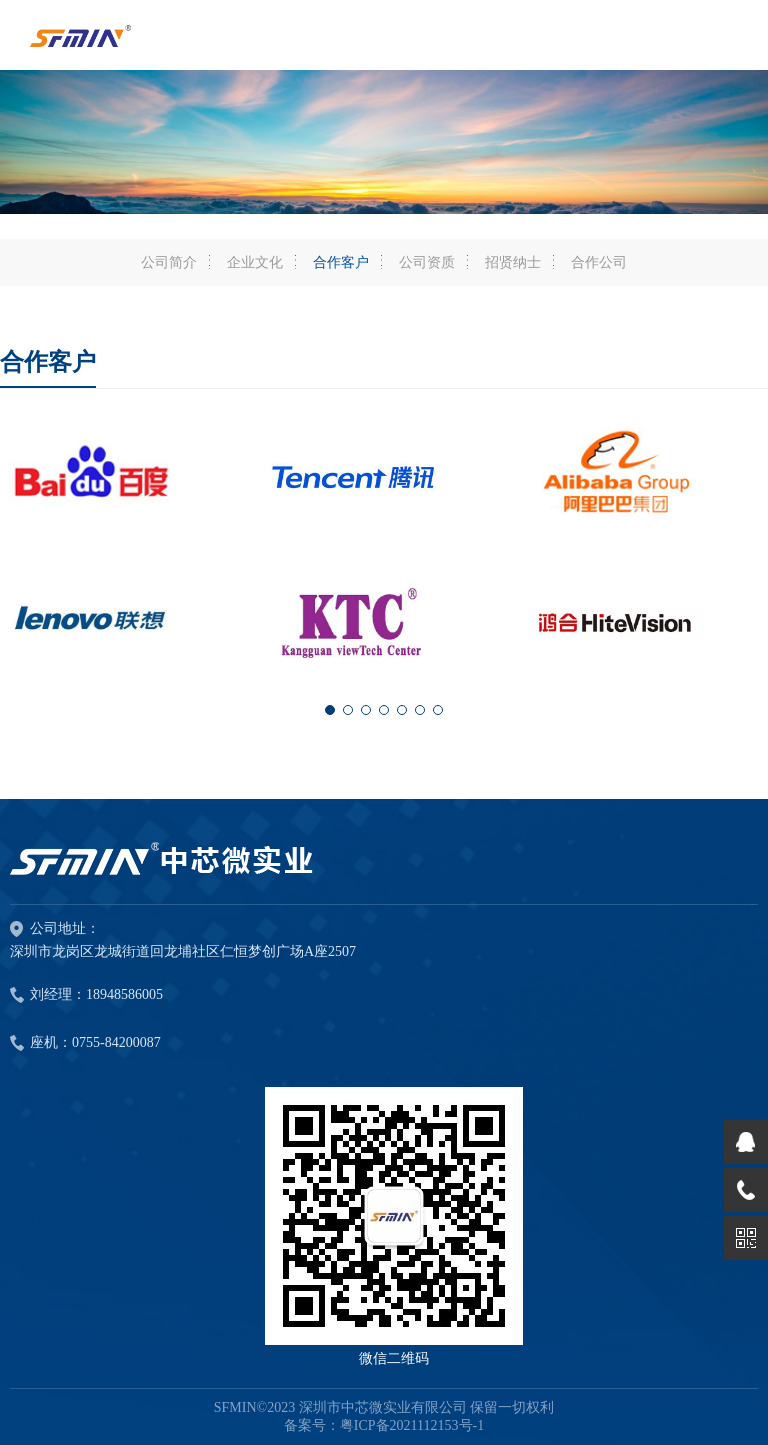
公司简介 (169, 262)
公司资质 (427, 262)
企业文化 (255, 262)
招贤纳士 (513, 262)
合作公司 (599, 262)
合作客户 (341, 262)
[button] (330, 710)
